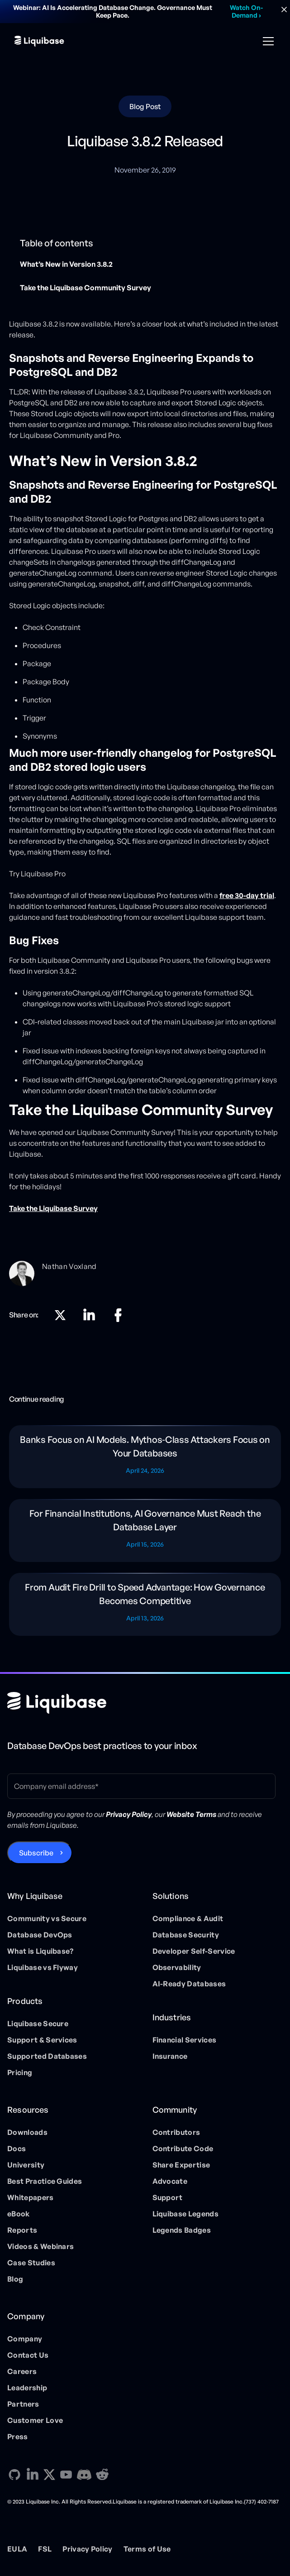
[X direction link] (60, 1315)
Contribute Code (183, 2148)
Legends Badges (181, 2230)
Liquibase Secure (37, 2023)
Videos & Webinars (40, 2246)
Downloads (27, 2132)
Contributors (176, 2132)
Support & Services (42, 2039)
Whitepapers (30, 2197)
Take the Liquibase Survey (53, 1208)
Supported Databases (47, 2056)
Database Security (185, 1934)
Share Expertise (181, 2164)
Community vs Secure (46, 1918)
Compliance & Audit (187, 1918)
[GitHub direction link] (14, 2474)
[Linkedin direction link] (89, 1315)
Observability (176, 1967)
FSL (45, 2548)
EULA (17, 2548)
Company (24, 2338)
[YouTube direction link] (66, 2474)
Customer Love (35, 2420)
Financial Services (184, 2039)
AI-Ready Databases (189, 1983)
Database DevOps (39, 1934)
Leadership (27, 2387)
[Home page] (56, 1703)
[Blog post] (145, 1456)
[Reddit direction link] (102, 2474)
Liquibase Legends (185, 2213)
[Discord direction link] (84, 2474)
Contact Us (27, 2355)
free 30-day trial (246, 895)
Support (167, 2197)
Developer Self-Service (193, 1951)
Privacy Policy (87, 2548)
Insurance (170, 2056)
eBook (18, 2213)
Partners (23, 2403)
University (25, 2164)
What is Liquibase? (40, 1951)
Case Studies (31, 2262)
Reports (22, 2230)
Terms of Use (147, 2548)
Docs (16, 2148)
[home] (39, 41)
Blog (15, 2278)
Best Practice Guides (44, 2181)
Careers (22, 2371)
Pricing (19, 2072)
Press (17, 2436)
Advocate (170, 2181)
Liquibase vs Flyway (42, 1967)
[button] (266, 41)
